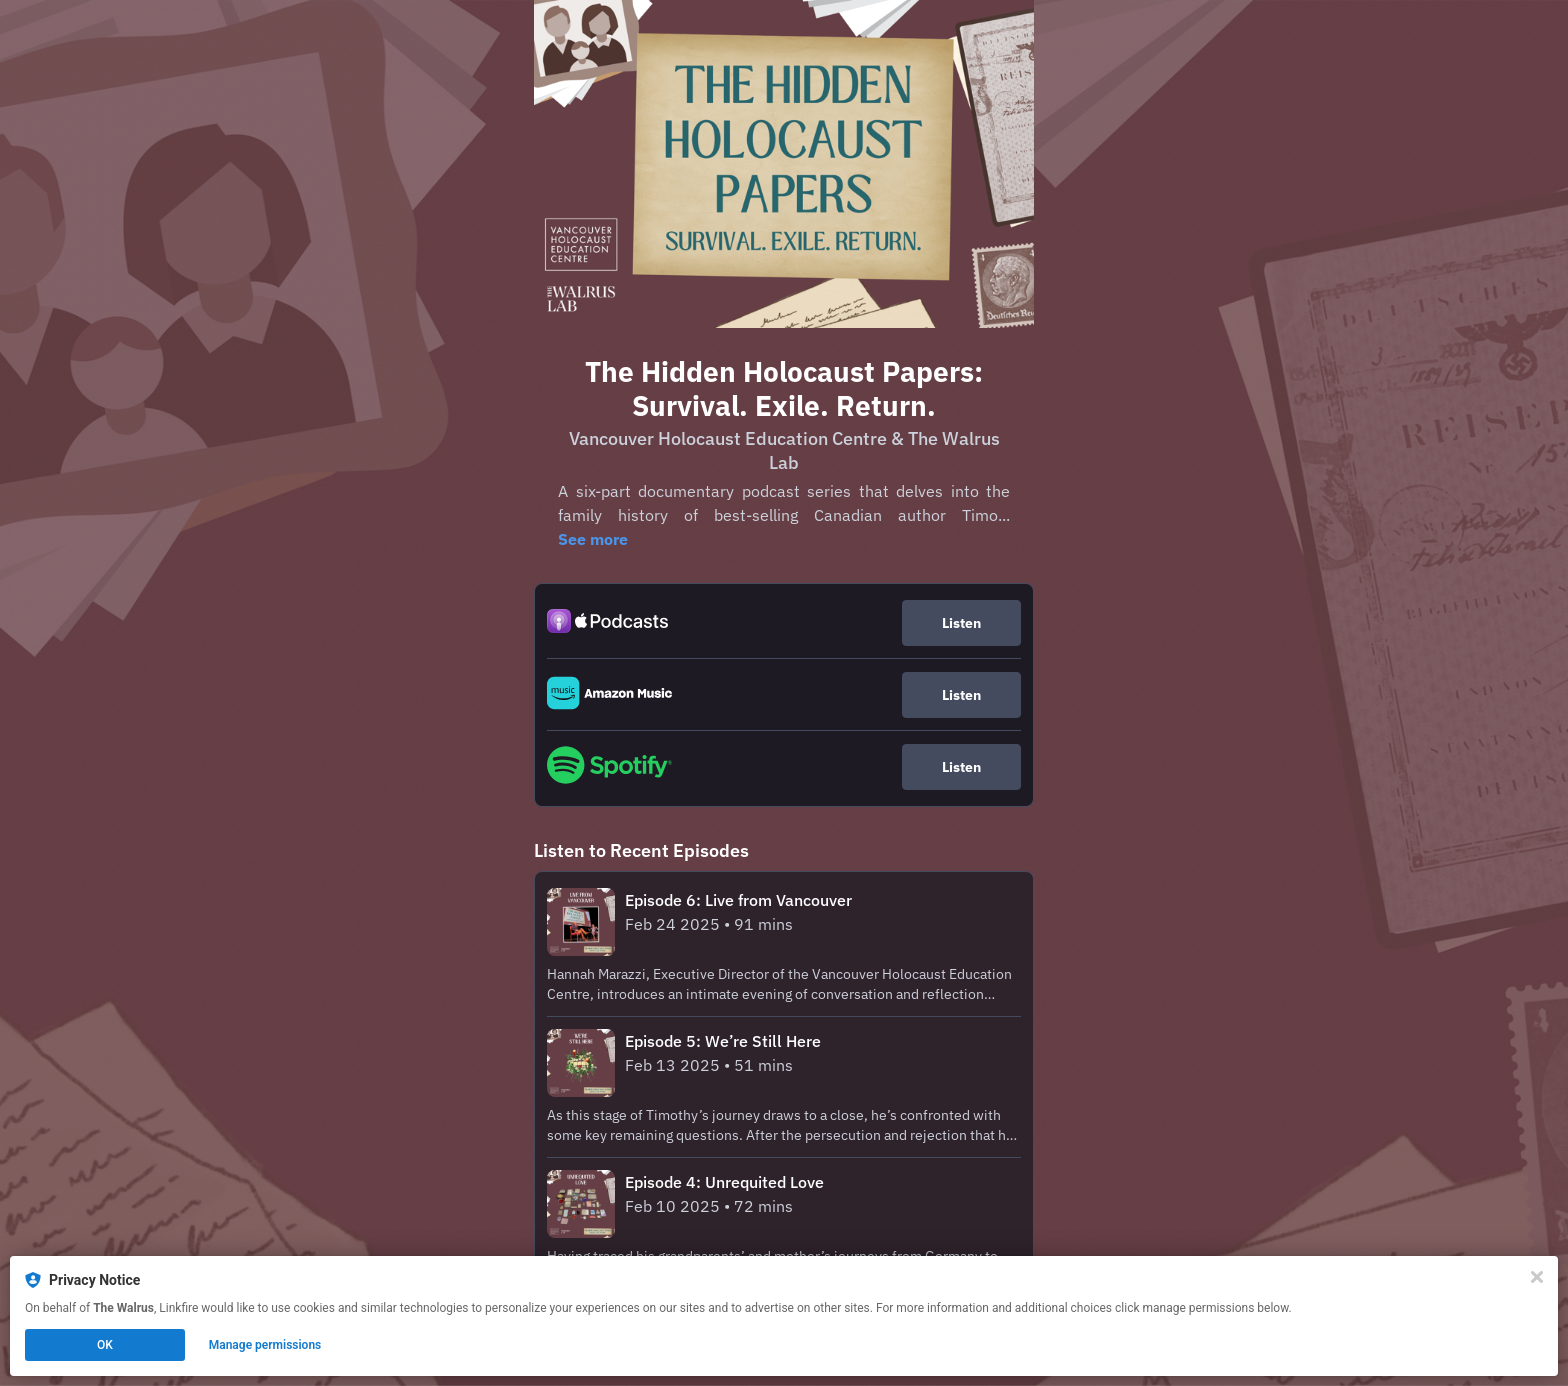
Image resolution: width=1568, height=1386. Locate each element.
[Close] (1537, 1277)
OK (105, 1345)
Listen (961, 623)
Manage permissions (265, 1345)
